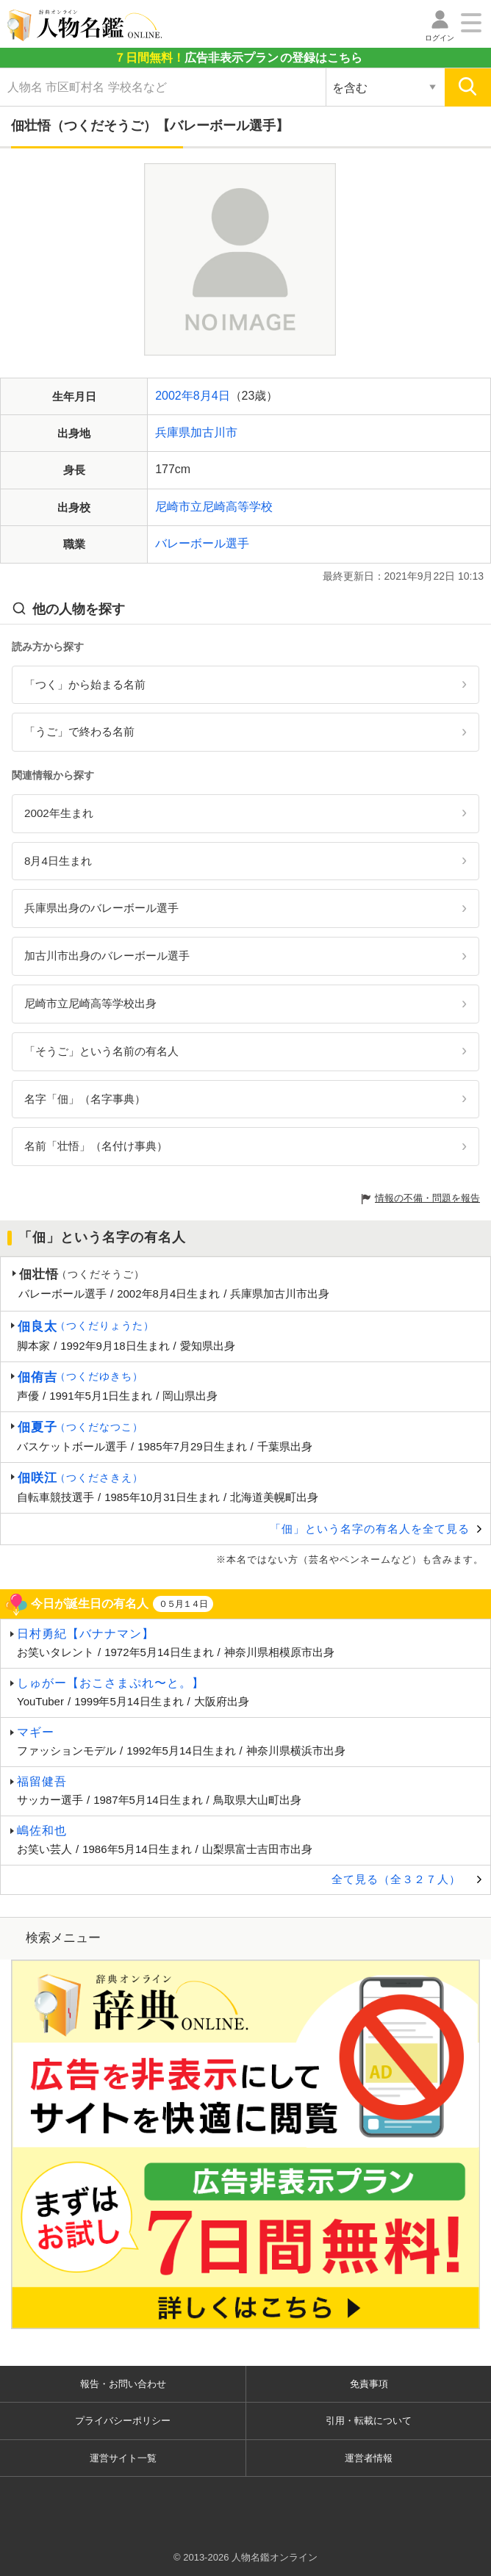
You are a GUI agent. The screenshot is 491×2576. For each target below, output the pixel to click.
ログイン (439, 38)
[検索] (468, 87)
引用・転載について (369, 2420)
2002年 (174, 395)
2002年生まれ (58, 813)
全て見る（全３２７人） (396, 1879)
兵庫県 (172, 432)
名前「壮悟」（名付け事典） (96, 1146)
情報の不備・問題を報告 (427, 1198)
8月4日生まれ (58, 861)
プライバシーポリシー (123, 2420)
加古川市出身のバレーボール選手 (107, 955)
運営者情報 (369, 2458)
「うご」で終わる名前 (79, 731)
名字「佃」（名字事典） (85, 1099)
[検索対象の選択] (385, 87)
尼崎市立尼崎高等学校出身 (90, 1003)
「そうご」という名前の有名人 (101, 1051)
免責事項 (369, 2383)
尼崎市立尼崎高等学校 (214, 506)
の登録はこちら (238, 57)
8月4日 (211, 395)
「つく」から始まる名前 (85, 684)
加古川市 (213, 432)
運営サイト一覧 (123, 2458)
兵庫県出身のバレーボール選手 (101, 908)
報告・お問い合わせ (123, 2383)
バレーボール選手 (202, 543)
